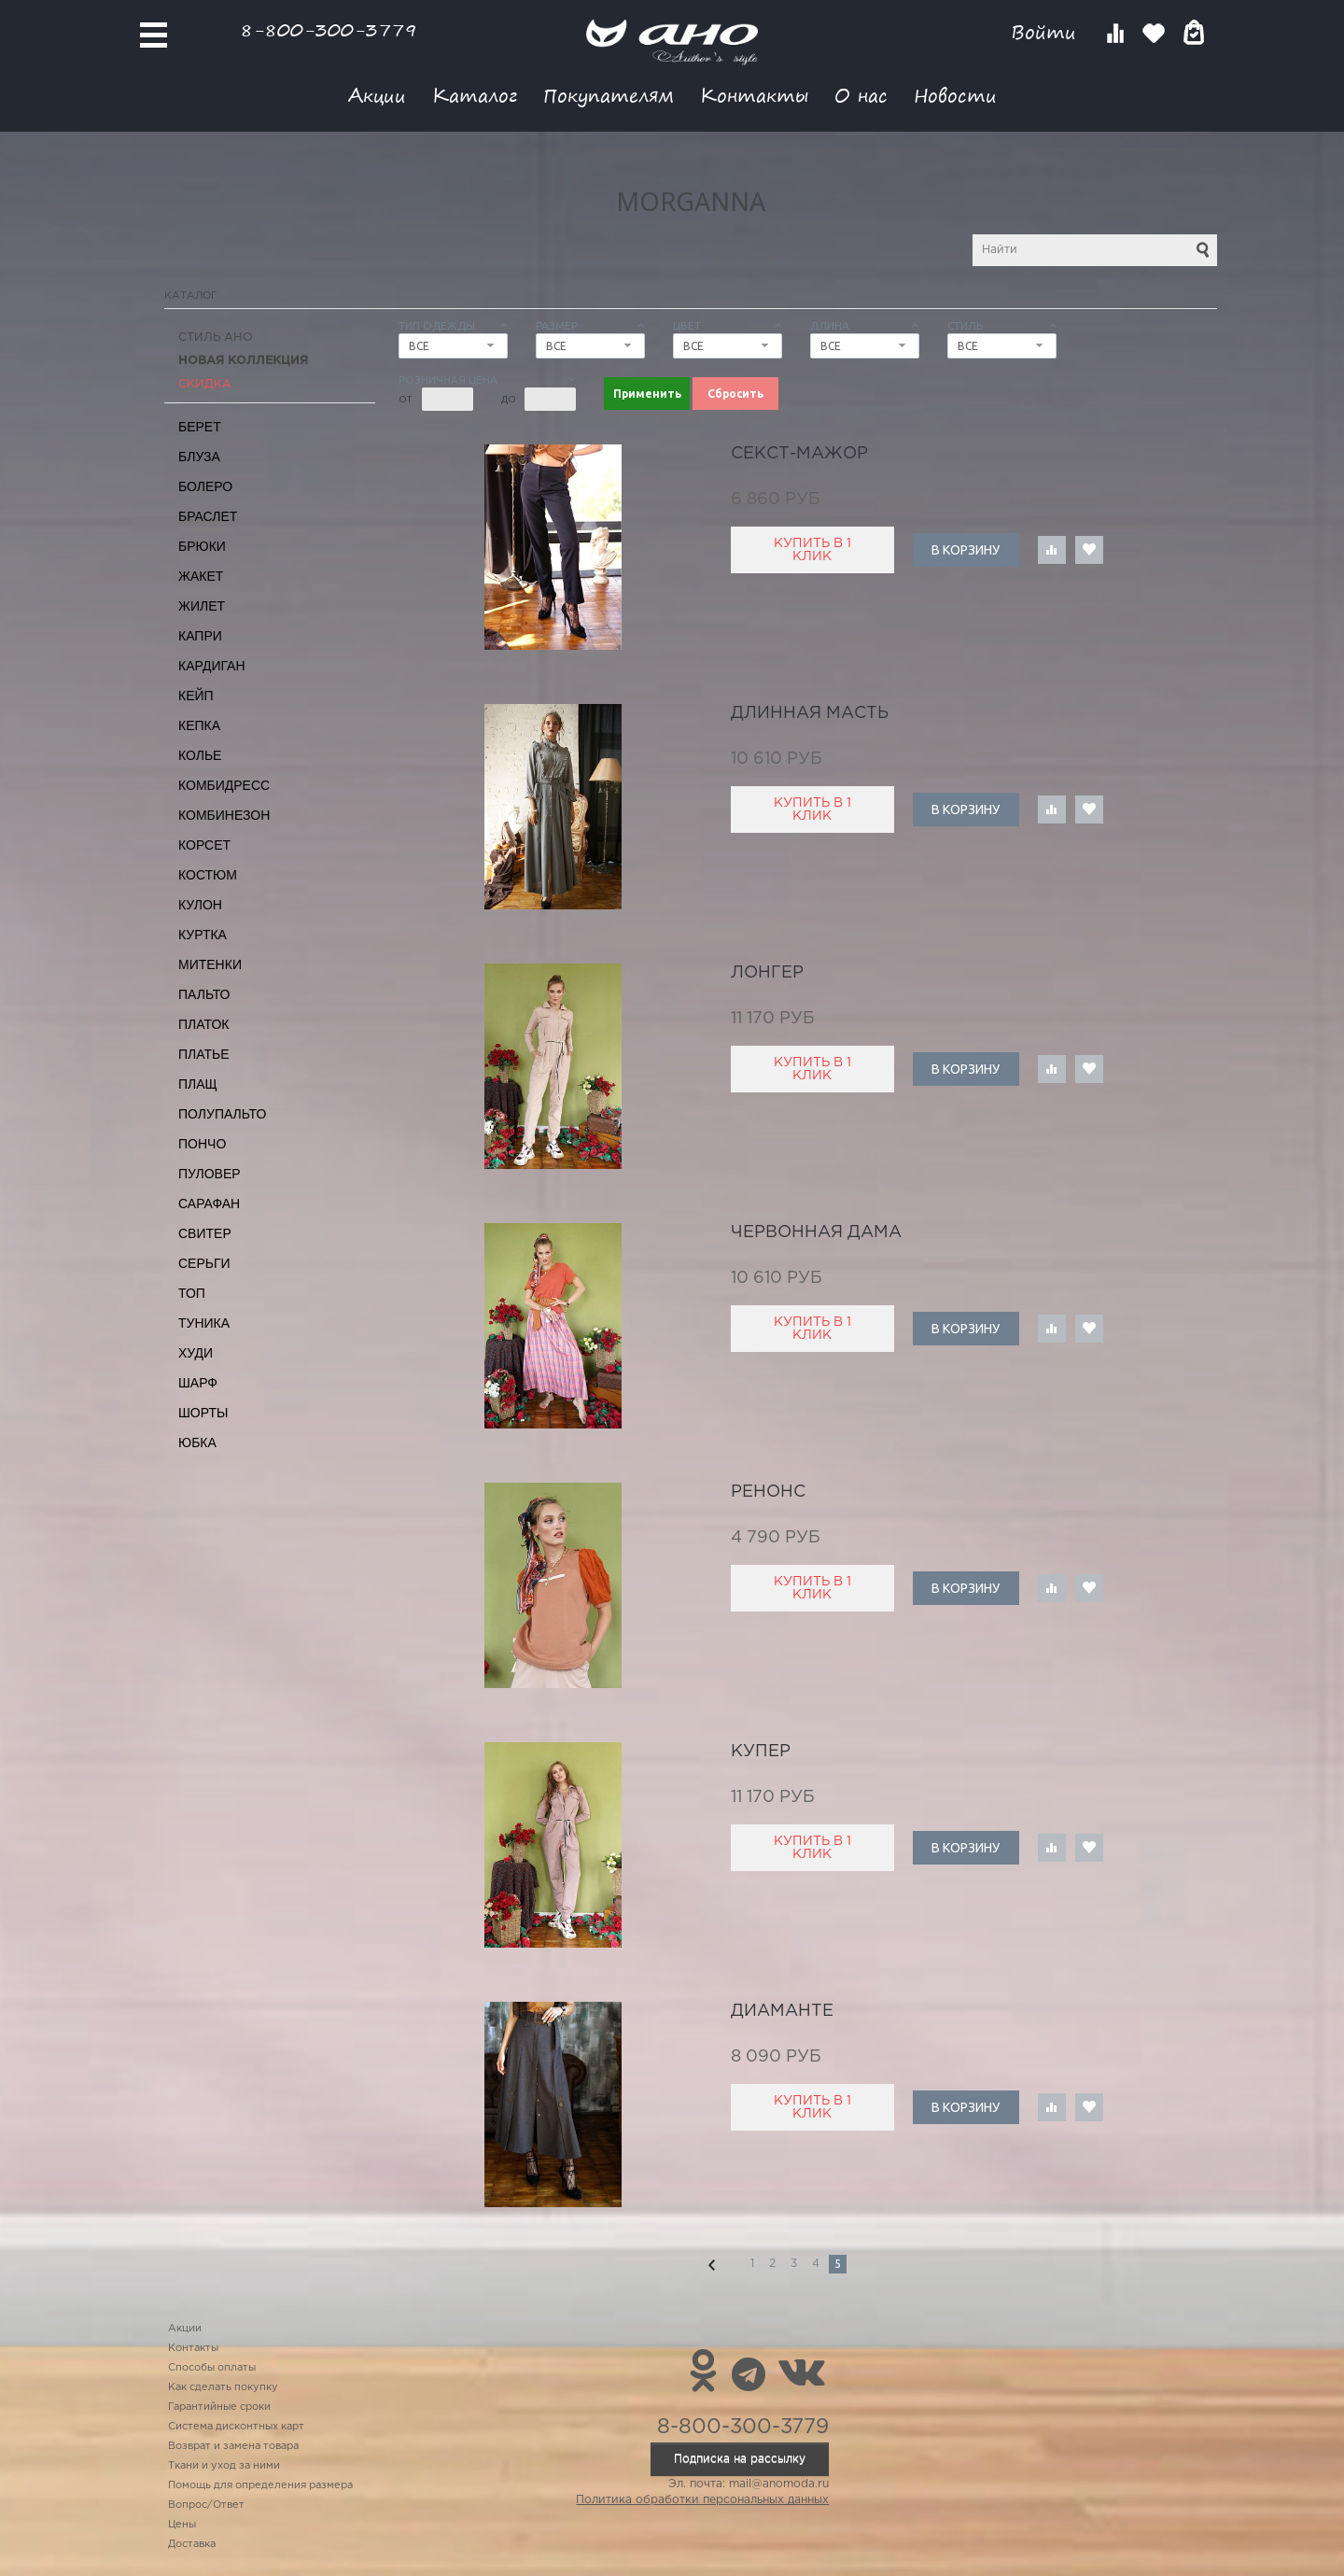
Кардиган (211, 665)
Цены (182, 2524)
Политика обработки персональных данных (702, 2500)
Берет (199, 426)
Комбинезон (224, 815)
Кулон (200, 904)
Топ (191, 1293)
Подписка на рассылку (739, 2459)
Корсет (204, 845)
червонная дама (816, 1232)
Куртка (202, 934)
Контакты (754, 94)
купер (761, 1751)
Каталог (474, 94)
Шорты (203, 1412)
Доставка (192, 2544)
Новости (955, 94)
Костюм (207, 874)
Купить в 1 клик (812, 550)
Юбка (197, 1442)
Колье (199, 755)
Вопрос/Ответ (206, 2505)
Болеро (205, 486)
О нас (861, 94)
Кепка (199, 725)
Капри (200, 635)
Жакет (200, 576)
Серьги (204, 1263)
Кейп (196, 695)
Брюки (202, 546)
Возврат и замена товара (233, 2446)
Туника (204, 1323)
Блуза (199, 456)
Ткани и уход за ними (224, 2465)
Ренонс (768, 1492)
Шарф (197, 1382)
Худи (195, 1352)
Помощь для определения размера (260, 2485)
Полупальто (222, 1113)
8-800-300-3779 (328, 29)
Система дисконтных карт (236, 2426)
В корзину (965, 549)
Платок (203, 1024)
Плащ (197, 1084)
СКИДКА (204, 384)
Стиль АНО (215, 337)
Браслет (207, 516)
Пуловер (209, 1173)
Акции (377, 94)
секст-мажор (799, 453)
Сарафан (209, 1203)
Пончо (202, 1143)
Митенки (210, 964)
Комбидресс (224, 785)
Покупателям (608, 94)
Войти (1047, 32)
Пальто (204, 994)
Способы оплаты (212, 2367)
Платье (204, 1054)
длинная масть (810, 713)
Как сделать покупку (223, 2387)
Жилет (201, 605)
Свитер (204, 1233)
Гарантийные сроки (219, 2407)
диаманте (782, 2011)
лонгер (767, 972)
